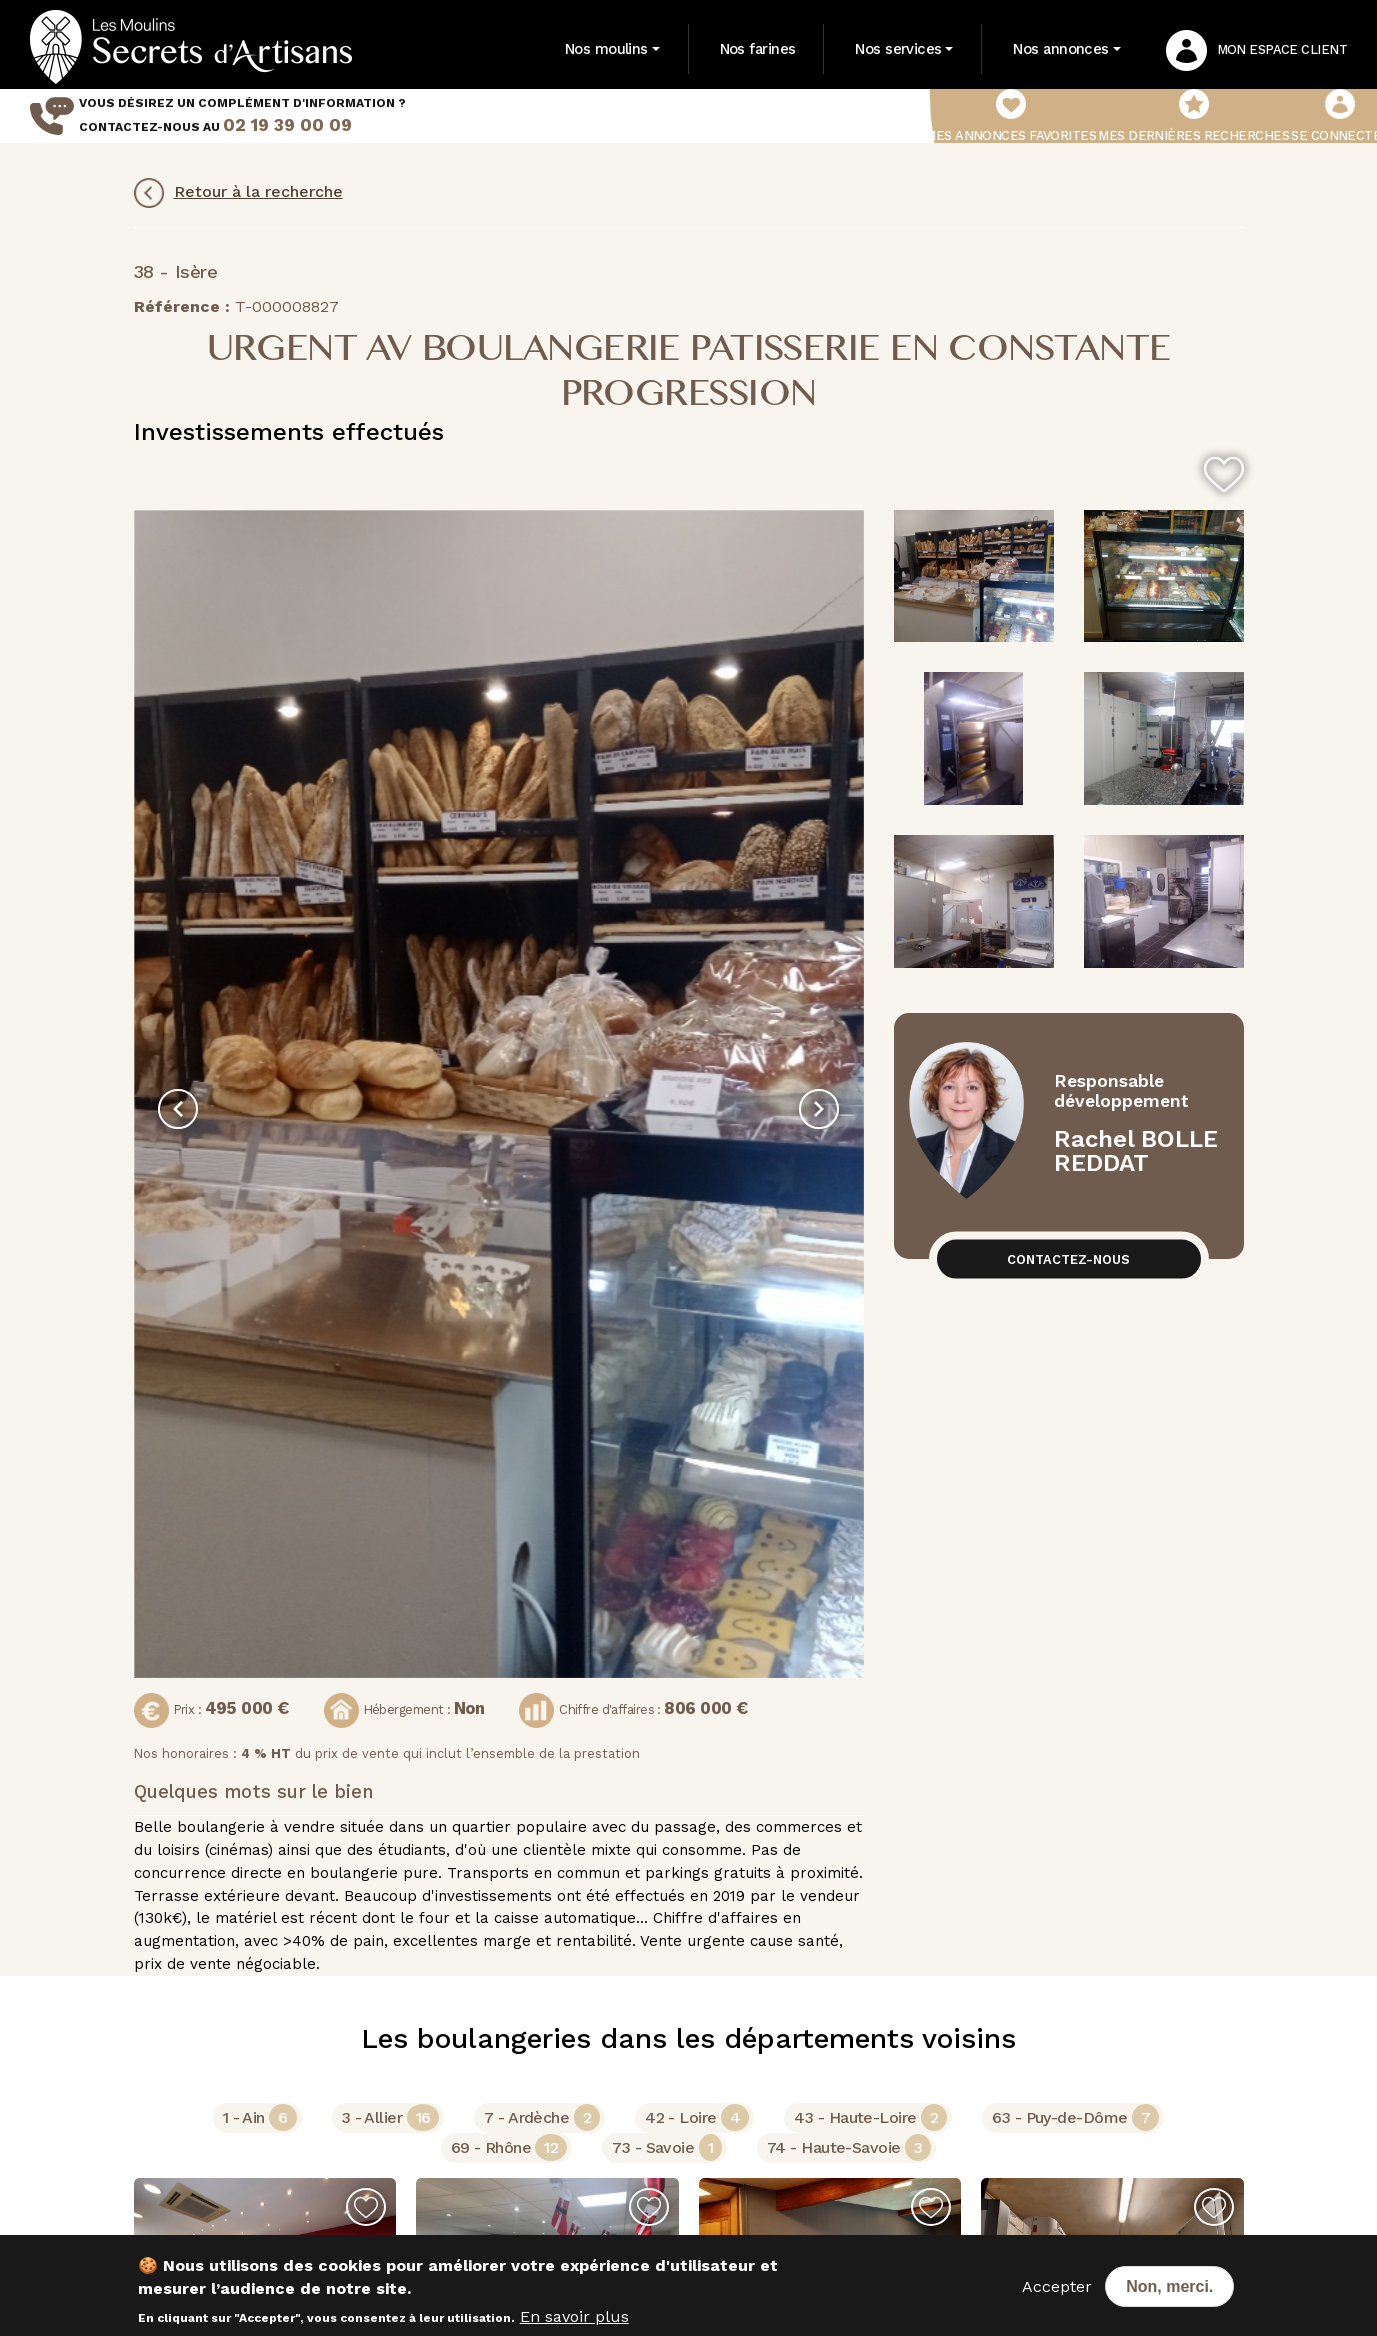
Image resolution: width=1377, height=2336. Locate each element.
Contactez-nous (1068, 1258)
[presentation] (178, 1109)
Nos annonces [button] (1060, 49)
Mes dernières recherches (1193, 116)
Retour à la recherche (238, 193)
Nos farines (758, 49)
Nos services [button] (898, 49)
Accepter (1057, 2286)
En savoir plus (574, 2316)
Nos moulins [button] (606, 49)
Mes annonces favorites (1010, 116)
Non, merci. (1169, 2286)
